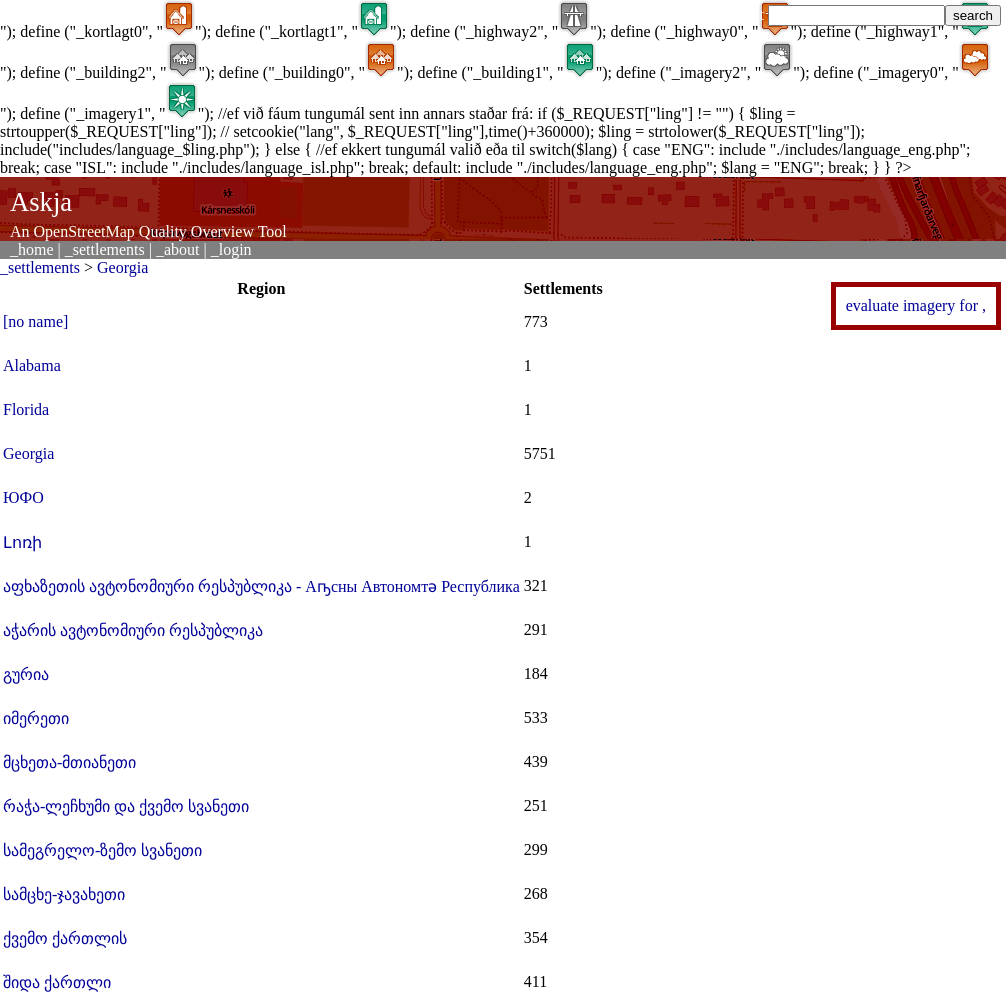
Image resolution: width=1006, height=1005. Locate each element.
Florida (26, 409)
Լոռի (22, 542)
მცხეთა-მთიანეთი (69, 762)
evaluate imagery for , (916, 305)
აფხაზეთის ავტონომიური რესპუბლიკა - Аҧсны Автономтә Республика (261, 586)
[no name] (35, 321)
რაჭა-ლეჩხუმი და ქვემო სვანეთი (126, 806)
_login (231, 249)
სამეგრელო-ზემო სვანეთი (102, 850)
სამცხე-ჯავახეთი (64, 894)
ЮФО (23, 497)
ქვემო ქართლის (65, 938)
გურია (26, 674)
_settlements (105, 249)
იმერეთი (36, 718)
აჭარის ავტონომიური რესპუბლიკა (133, 630)
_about (178, 249)
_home (32, 249)
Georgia (122, 267)
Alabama (32, 365)
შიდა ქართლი (57, 982)
